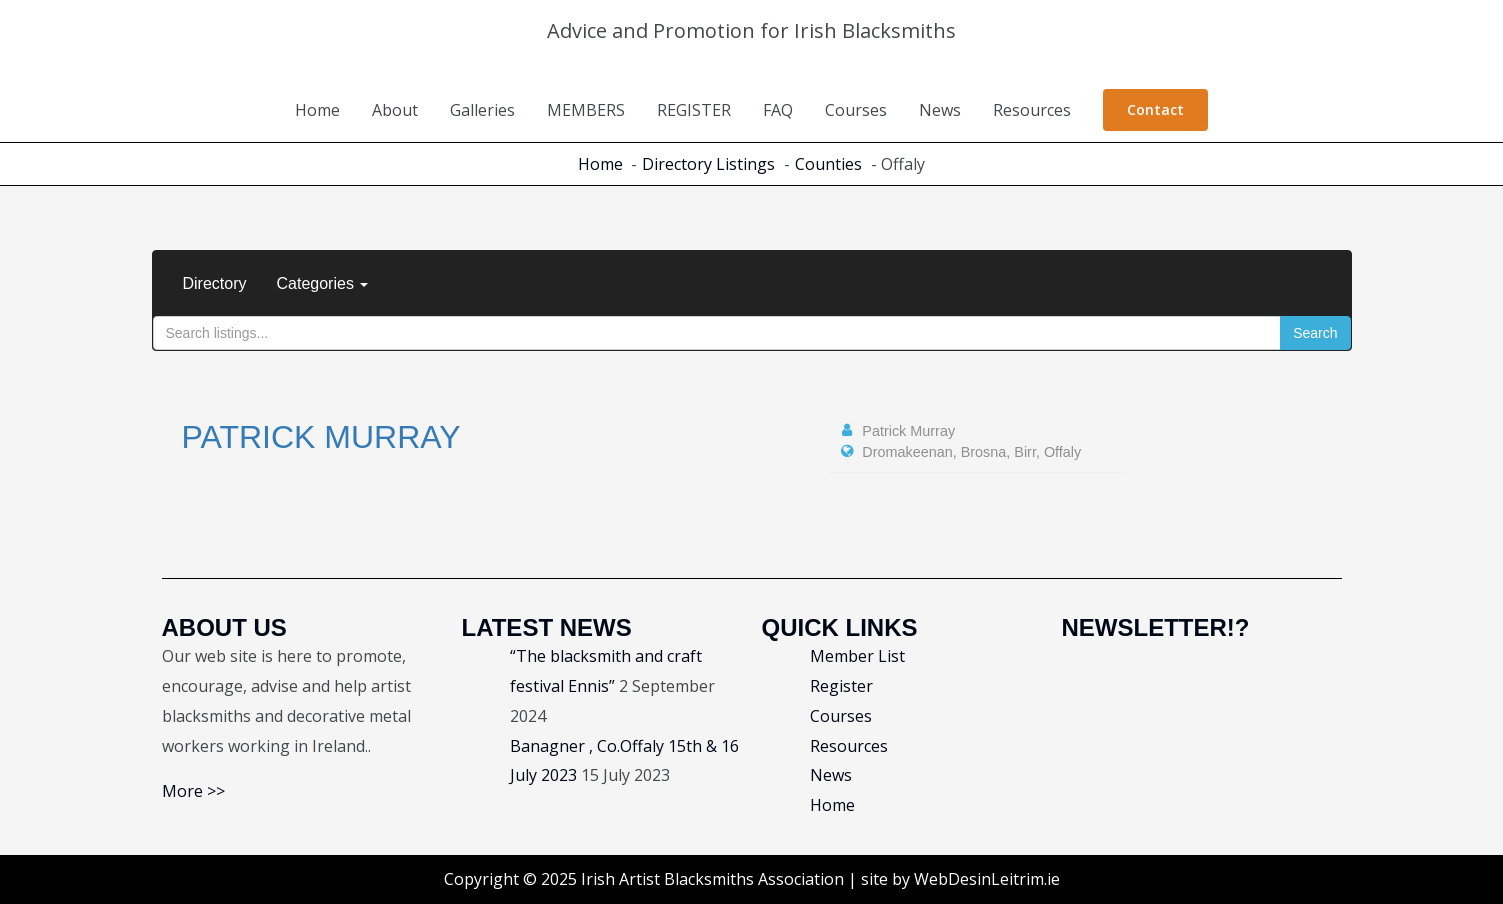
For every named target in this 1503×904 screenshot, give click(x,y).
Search (1315, 333)
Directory (215, 283)
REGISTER (694, 110)
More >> (193, 791)
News (940, 110)
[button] (1155, 110)
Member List (857, 656)
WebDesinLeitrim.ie (987, 879)
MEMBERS (586, 110)
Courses (856, 110)
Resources (1032, 110)
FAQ (778, 110)
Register (841, 686)
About (395, 110)
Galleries (482, 110)
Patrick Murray (321, 437)
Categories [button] (323, 283)
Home (317, 110)
